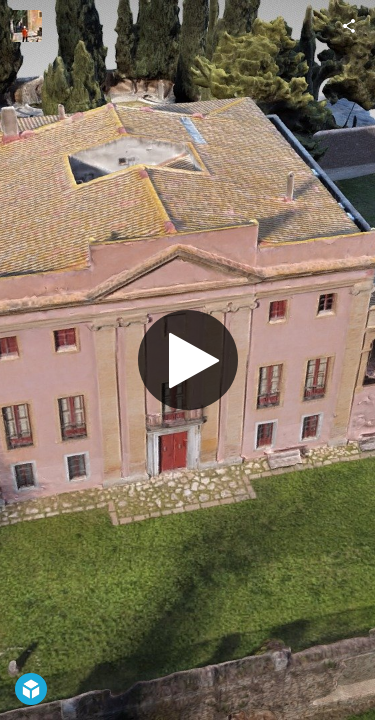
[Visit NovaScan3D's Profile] (26, 26)
